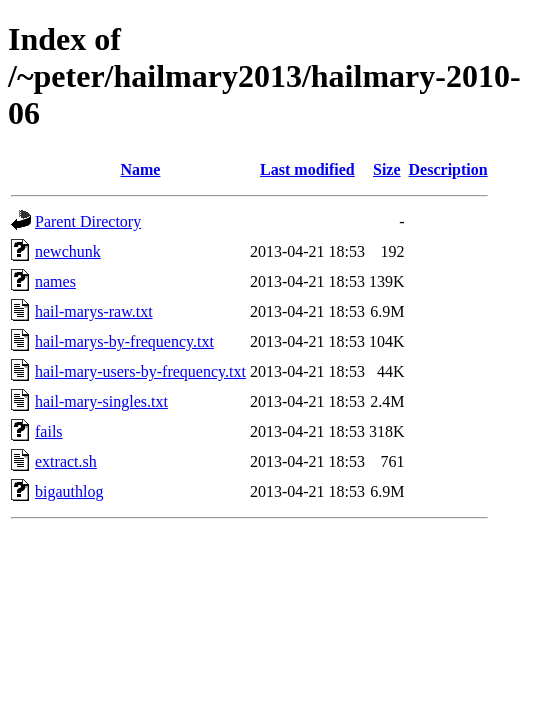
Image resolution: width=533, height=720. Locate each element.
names (55, 281)
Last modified (307, 169)
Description (448, 169)
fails (49, 431)
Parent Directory (88, 221)
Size (387, 169)
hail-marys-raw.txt (94, 311)
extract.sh (66, 461)
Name (140, 169)
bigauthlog (69, 491)
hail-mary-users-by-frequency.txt (140, 371)
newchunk (68, 251)
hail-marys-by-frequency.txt (124, 341)
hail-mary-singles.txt (101, 401)
